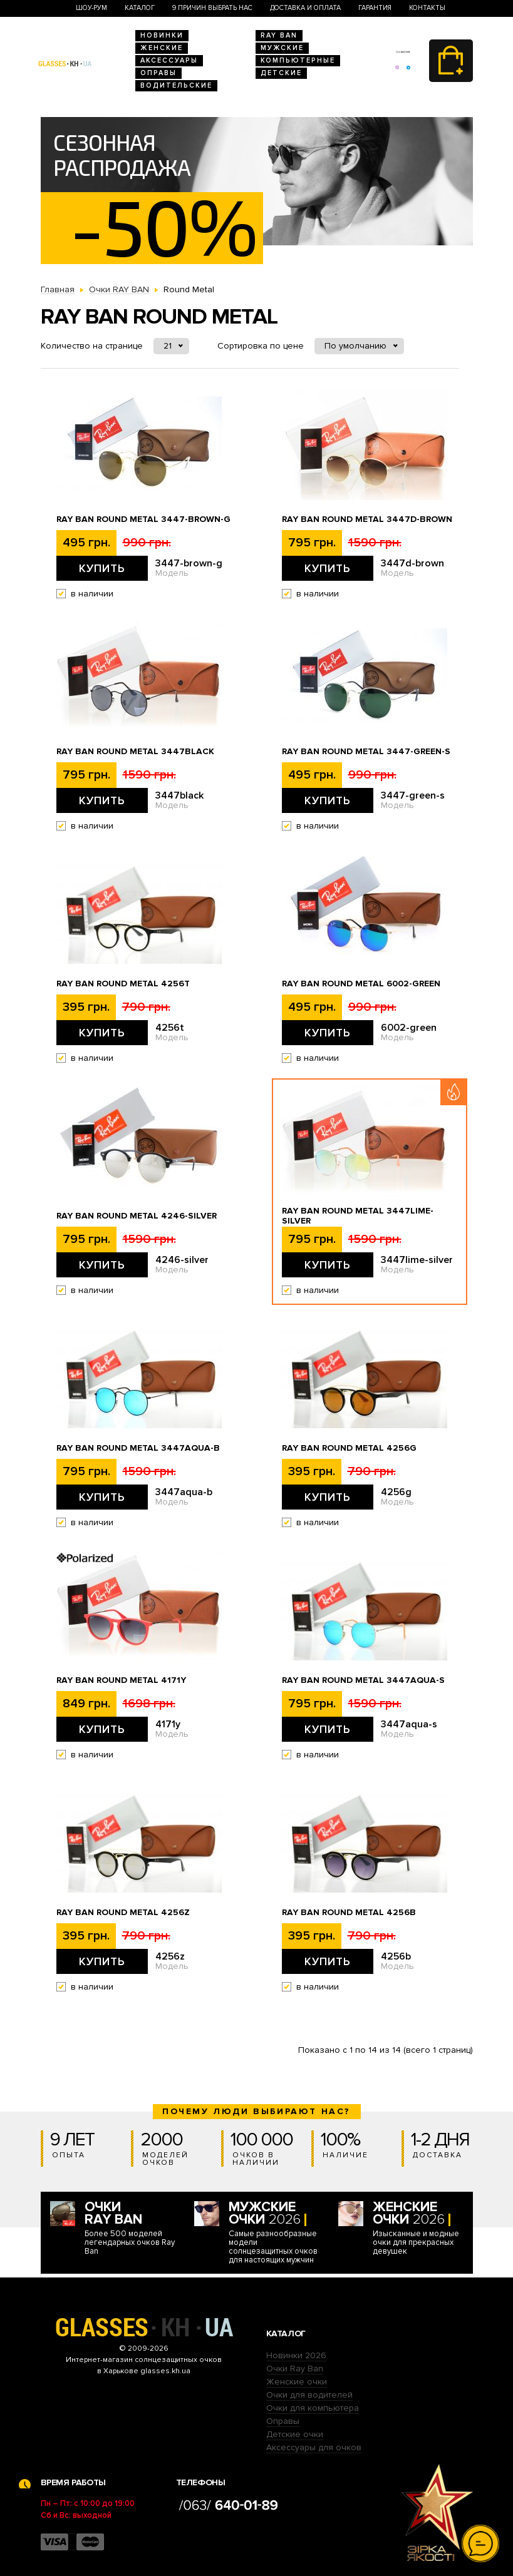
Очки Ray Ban (294, 2368)
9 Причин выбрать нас (212, 8)
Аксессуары (169, 60)
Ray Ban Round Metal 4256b (349, 1913)
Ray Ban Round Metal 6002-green (361, 984)
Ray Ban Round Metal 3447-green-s (366, 752)
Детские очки (294, 2434)
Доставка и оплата (305, 8)
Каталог (140, 8)
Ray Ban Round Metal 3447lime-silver (357, 1216)
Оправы (158, 73)
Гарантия (374, 8)
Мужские (282, 48)
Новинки (162, 35)
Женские (161, 48)
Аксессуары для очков (313, 2447)
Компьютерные (298, 60)
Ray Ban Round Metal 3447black (135, 752)
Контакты (427, 8)
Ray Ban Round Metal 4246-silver (136, 1216)
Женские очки (296, 2381)
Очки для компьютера (312, 2408)
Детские (281, 73)
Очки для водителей (309, 2394)
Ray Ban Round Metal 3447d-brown (367, 519)
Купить (102, 568)
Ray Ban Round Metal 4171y (121, 1680)
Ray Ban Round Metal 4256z (123, 1913)
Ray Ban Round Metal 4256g (349, 1448)
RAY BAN (279, 35)
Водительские (176, 85)
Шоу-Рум (91, 8)
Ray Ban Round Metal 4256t (123, 984)
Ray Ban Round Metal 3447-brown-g (143, 519)
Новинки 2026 (296, 2355)
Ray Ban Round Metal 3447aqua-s (363, 1680)
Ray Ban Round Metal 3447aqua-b (138, 1448)
